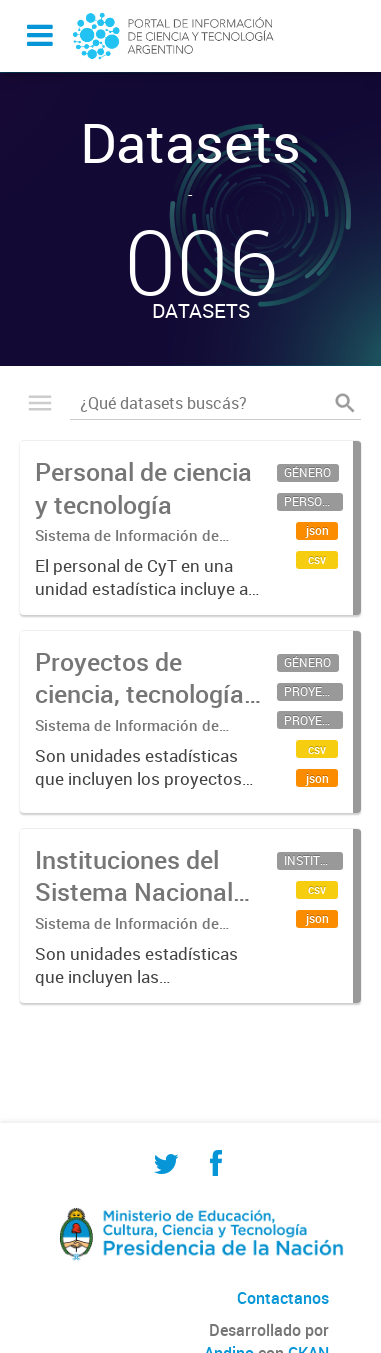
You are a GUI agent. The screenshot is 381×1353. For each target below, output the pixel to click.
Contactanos (283, 1298)
